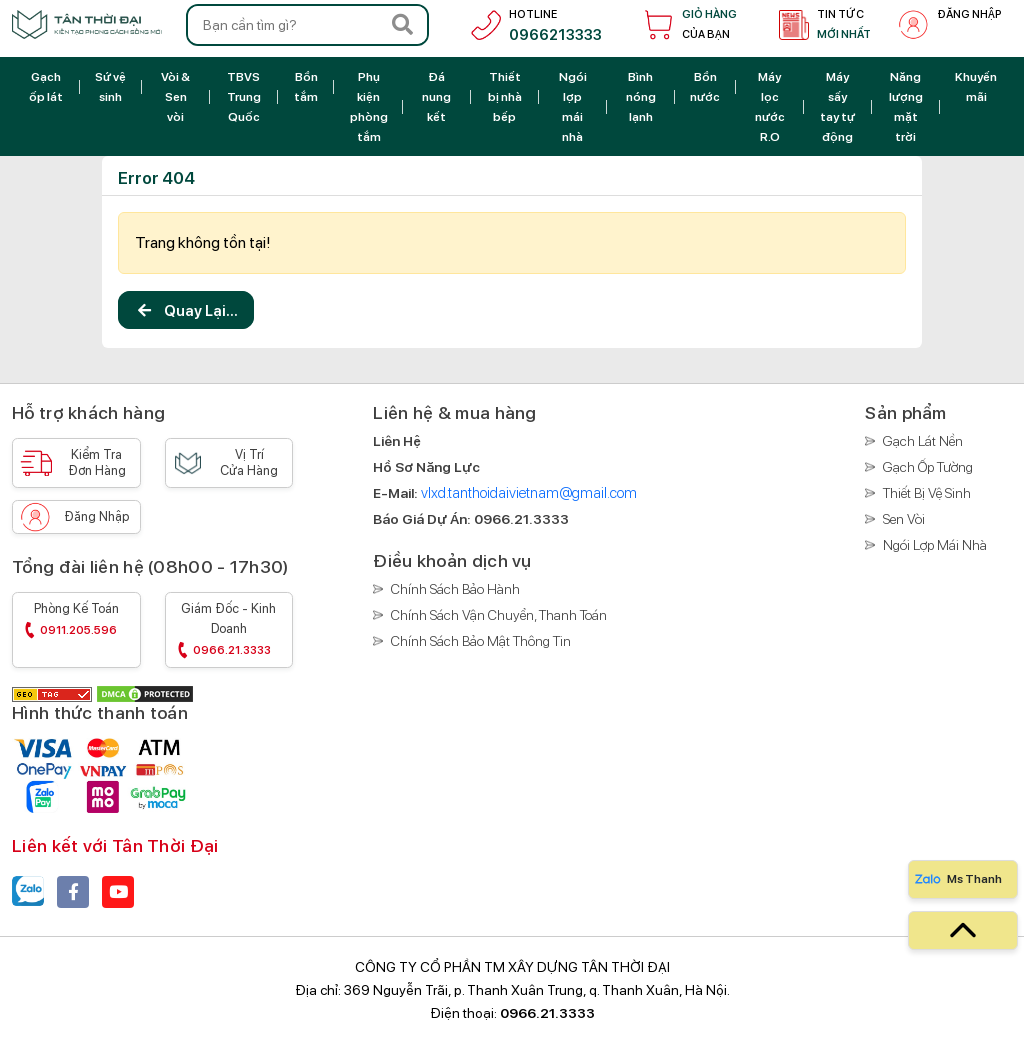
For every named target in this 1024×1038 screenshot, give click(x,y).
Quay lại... (186, 313)
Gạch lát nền (923, 441)
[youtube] (118, 892)
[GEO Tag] (53, 692)
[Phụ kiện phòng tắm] (368, 106)
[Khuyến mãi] (976, 86)
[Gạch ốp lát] (46, 86)
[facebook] (73, 892)
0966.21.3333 (547, 1013)
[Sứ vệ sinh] (111, 86)
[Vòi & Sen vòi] (176, 96)
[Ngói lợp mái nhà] (573, 106)
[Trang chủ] (87, 24)
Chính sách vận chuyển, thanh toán (499, 615)
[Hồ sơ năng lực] (426, 467)
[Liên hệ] (397, 441)
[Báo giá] (521, 519)
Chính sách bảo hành (455, 589)
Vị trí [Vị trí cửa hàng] (249, 463)
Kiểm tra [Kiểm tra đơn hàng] (96, 463)
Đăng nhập (96, 516)
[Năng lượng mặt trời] (906, 106)
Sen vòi (904, 519)
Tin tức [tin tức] (844, 26)
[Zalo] (28, 892)
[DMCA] (145, 692)
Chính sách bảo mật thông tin (481, 641)
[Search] (402, 25)
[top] (963, 930)
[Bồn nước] (705, 86)
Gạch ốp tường (928, 467)
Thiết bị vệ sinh (927, 493)
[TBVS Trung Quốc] (244, 96)
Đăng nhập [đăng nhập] (969, 14)
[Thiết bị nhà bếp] (505, 96)
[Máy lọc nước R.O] (770, 106)
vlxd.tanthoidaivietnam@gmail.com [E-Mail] (529, 493)
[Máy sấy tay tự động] (838, 106)
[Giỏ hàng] (686, 25)
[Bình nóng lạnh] (641, 96)
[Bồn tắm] (306, 86)
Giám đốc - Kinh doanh (229, 631)
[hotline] (532, 25)
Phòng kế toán (76, 621)
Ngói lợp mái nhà (935, 545)
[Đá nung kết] (437, 96)
